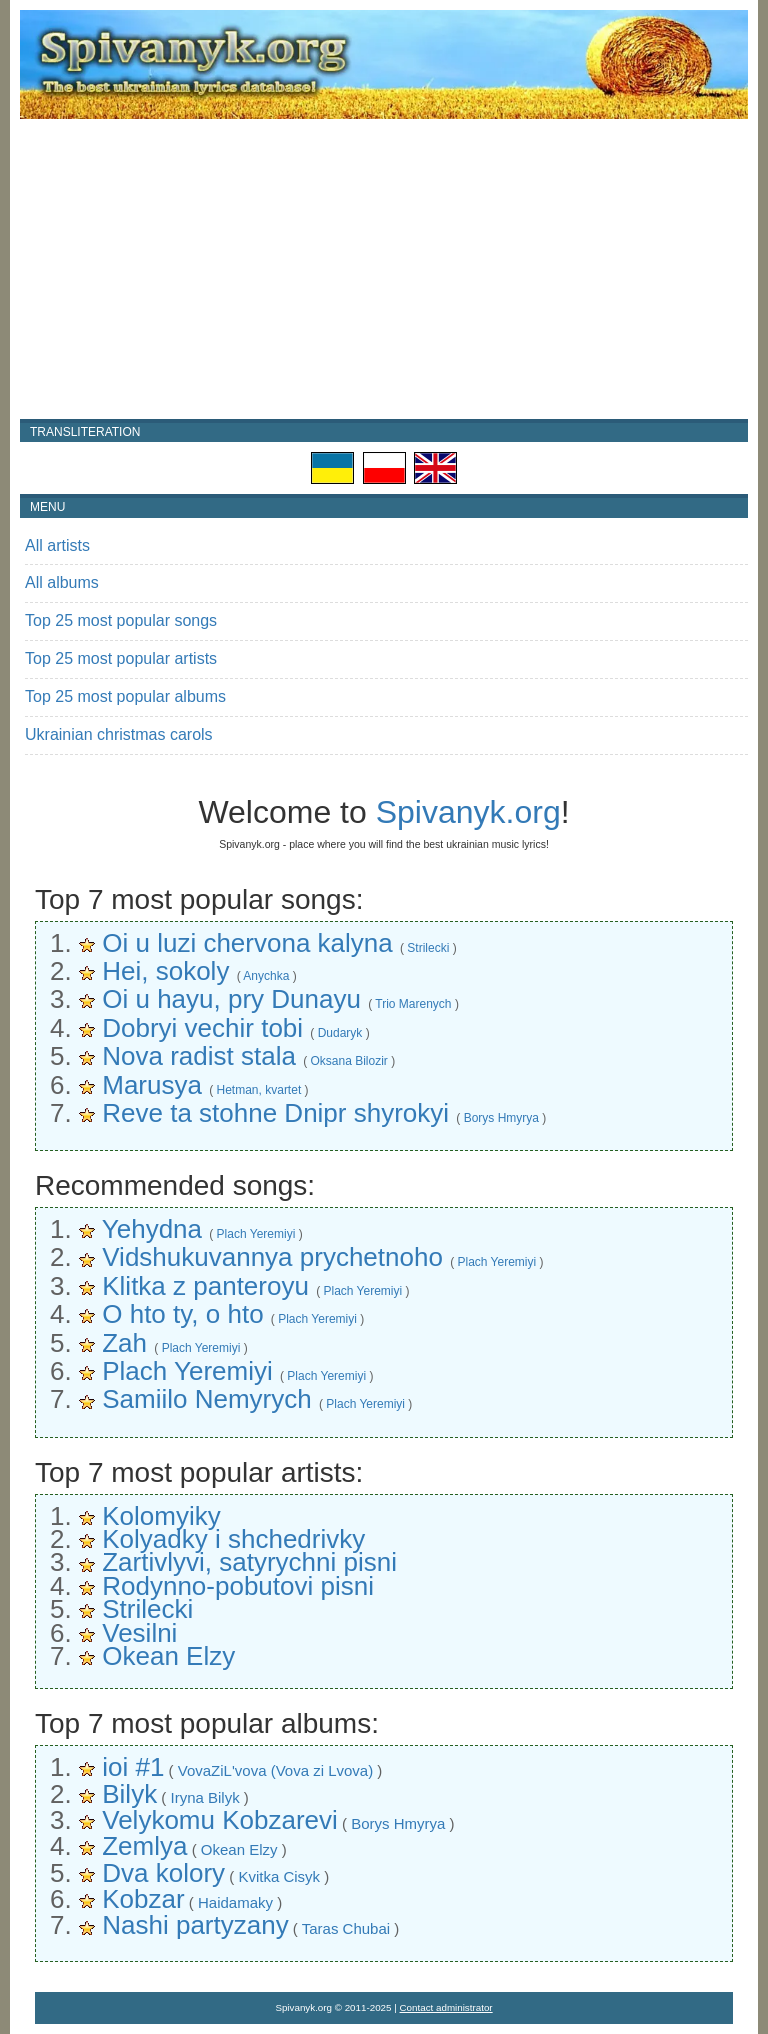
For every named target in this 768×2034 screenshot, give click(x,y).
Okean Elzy (168, 1656)
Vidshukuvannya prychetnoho (272, 1257)
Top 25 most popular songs (121, 620)
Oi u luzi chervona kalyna (247, 943)
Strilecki (428, 948)
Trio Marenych (413, 1004)
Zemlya (144, 1846)
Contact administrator (446, 2007)
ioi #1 (133, 1767)
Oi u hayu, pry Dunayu (231, 999)
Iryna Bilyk (204, 1797)
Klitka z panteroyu (205, 1286)
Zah (124, 1343)
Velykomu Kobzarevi (220, 1820)
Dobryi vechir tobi (202, 1028)
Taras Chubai (346, 1928)
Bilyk (129, 1794)
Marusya (152, 1085)
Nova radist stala (199, 1056)
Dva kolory (163, 1873)
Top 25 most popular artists (121, 658)
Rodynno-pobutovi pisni (238, 1586)
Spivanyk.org (468, 812)
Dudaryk (340, 1033)
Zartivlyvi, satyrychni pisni (249, 1562)
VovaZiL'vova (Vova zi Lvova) (275, 1770)
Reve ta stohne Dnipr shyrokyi (275, 1113)
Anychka (266, 976)
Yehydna (152, 1229)
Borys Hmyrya (501, 1118)
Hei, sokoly (165, 971)
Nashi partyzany (195, 1925)
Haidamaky (235, 1902)
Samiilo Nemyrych (207, 1399)
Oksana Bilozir (348, 1061)
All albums (62, 582)
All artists (57, 545)
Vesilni (139, 1633)
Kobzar (143, 1899)
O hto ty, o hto (182, 1314)
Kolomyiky (161, 1516)
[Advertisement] (384, 269)
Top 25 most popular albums (125, 696)
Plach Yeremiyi (256, 1234)
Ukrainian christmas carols (119, 734)
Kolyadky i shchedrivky (233, 1539)
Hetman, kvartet (259, 1090)
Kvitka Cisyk (279, 1876)
